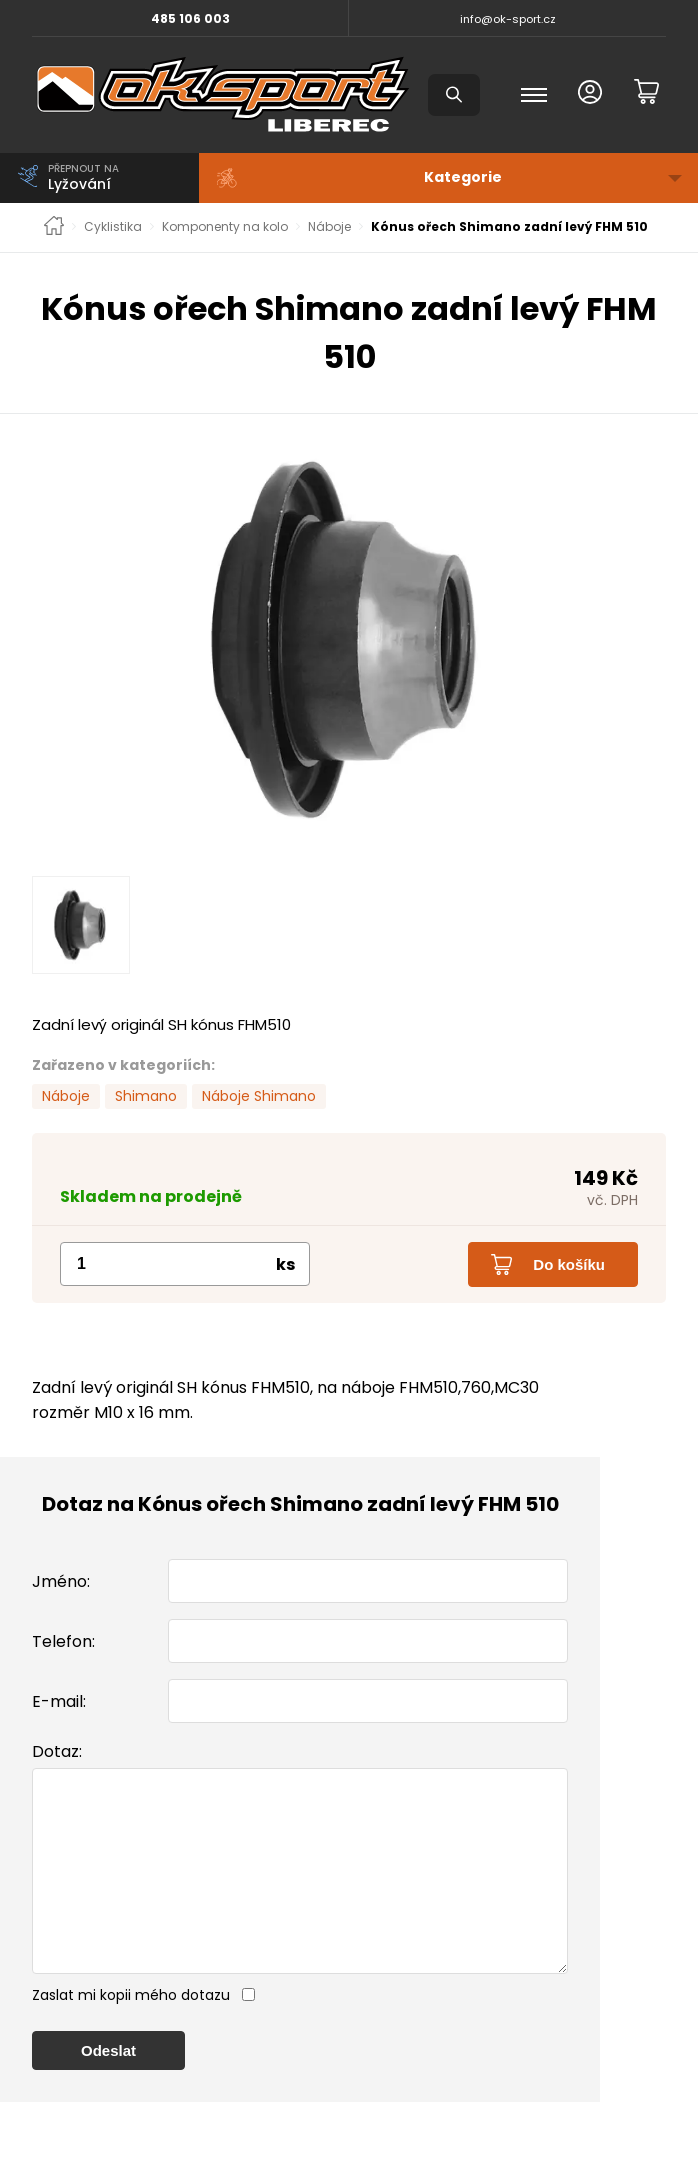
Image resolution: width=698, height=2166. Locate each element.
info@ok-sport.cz (508, 19)
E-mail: (59, 1701)
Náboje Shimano (259, 1096)
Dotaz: (57, 1751)
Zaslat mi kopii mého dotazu (131, 2035)
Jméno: (61, 1581)
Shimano (146, 1096)
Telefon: (63, 1641)
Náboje (329, 227)
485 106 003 (190, 18)
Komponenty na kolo (225, 227)
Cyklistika (113, 227)
